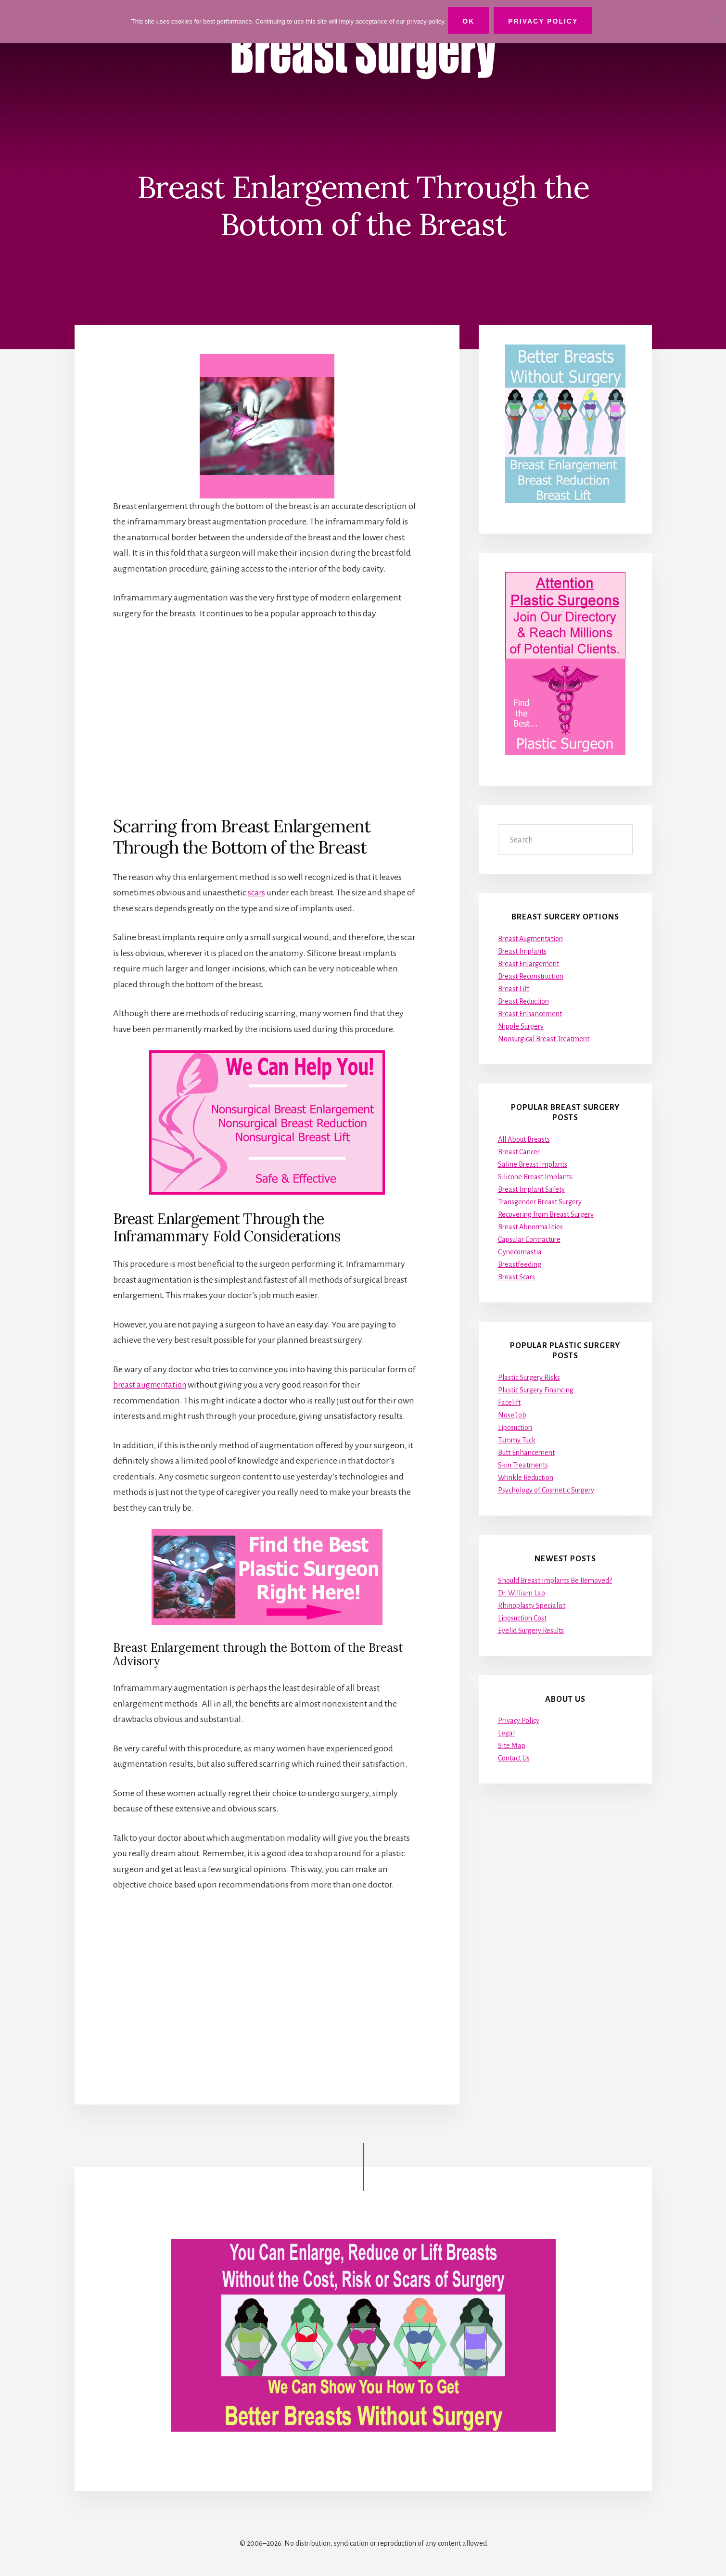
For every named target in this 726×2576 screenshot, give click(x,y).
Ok (471, 21)
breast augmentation (152, 1385)
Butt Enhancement (526, 1452)
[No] (714, 21)
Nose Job (512, 1415)
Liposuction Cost (522, 1618)
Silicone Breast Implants (535, 1177)
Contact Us (514, 1758)
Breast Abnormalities (530, 1227)
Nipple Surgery (521, 1026)
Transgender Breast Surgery (540, 1202)
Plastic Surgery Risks (529, 1377)
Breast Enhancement (530, 1014)
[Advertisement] (267, 717)
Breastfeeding (519, 1264)
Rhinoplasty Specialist (531, 1605)
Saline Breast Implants (532, 1164)
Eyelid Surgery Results (531, 1630)
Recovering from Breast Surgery (546, 1214)
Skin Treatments (523, 1465)
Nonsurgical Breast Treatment (543, 1039)
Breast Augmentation (530, 939)
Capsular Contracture (529, 1239)
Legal (506, 1733)
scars (257, 892)
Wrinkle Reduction (525, 1477)
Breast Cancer (519, 1152)
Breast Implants (522, 951)
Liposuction (515, 1427)
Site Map (511, 1745)
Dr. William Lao (521, 1593)
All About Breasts (524, 1139)
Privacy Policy (518, 1720)
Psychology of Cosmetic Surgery (546, 1490)
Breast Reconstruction (530, 976)
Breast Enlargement (528, 964)
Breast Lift (513, 989)
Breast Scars (516, 1277)
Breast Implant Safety (531, 1189)
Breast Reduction (523, 1001)
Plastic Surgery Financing (535, 1390)
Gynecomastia (520, 1252)
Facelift (509, 1402)
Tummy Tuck (516, 1440)
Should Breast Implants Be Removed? (555, 1580)
